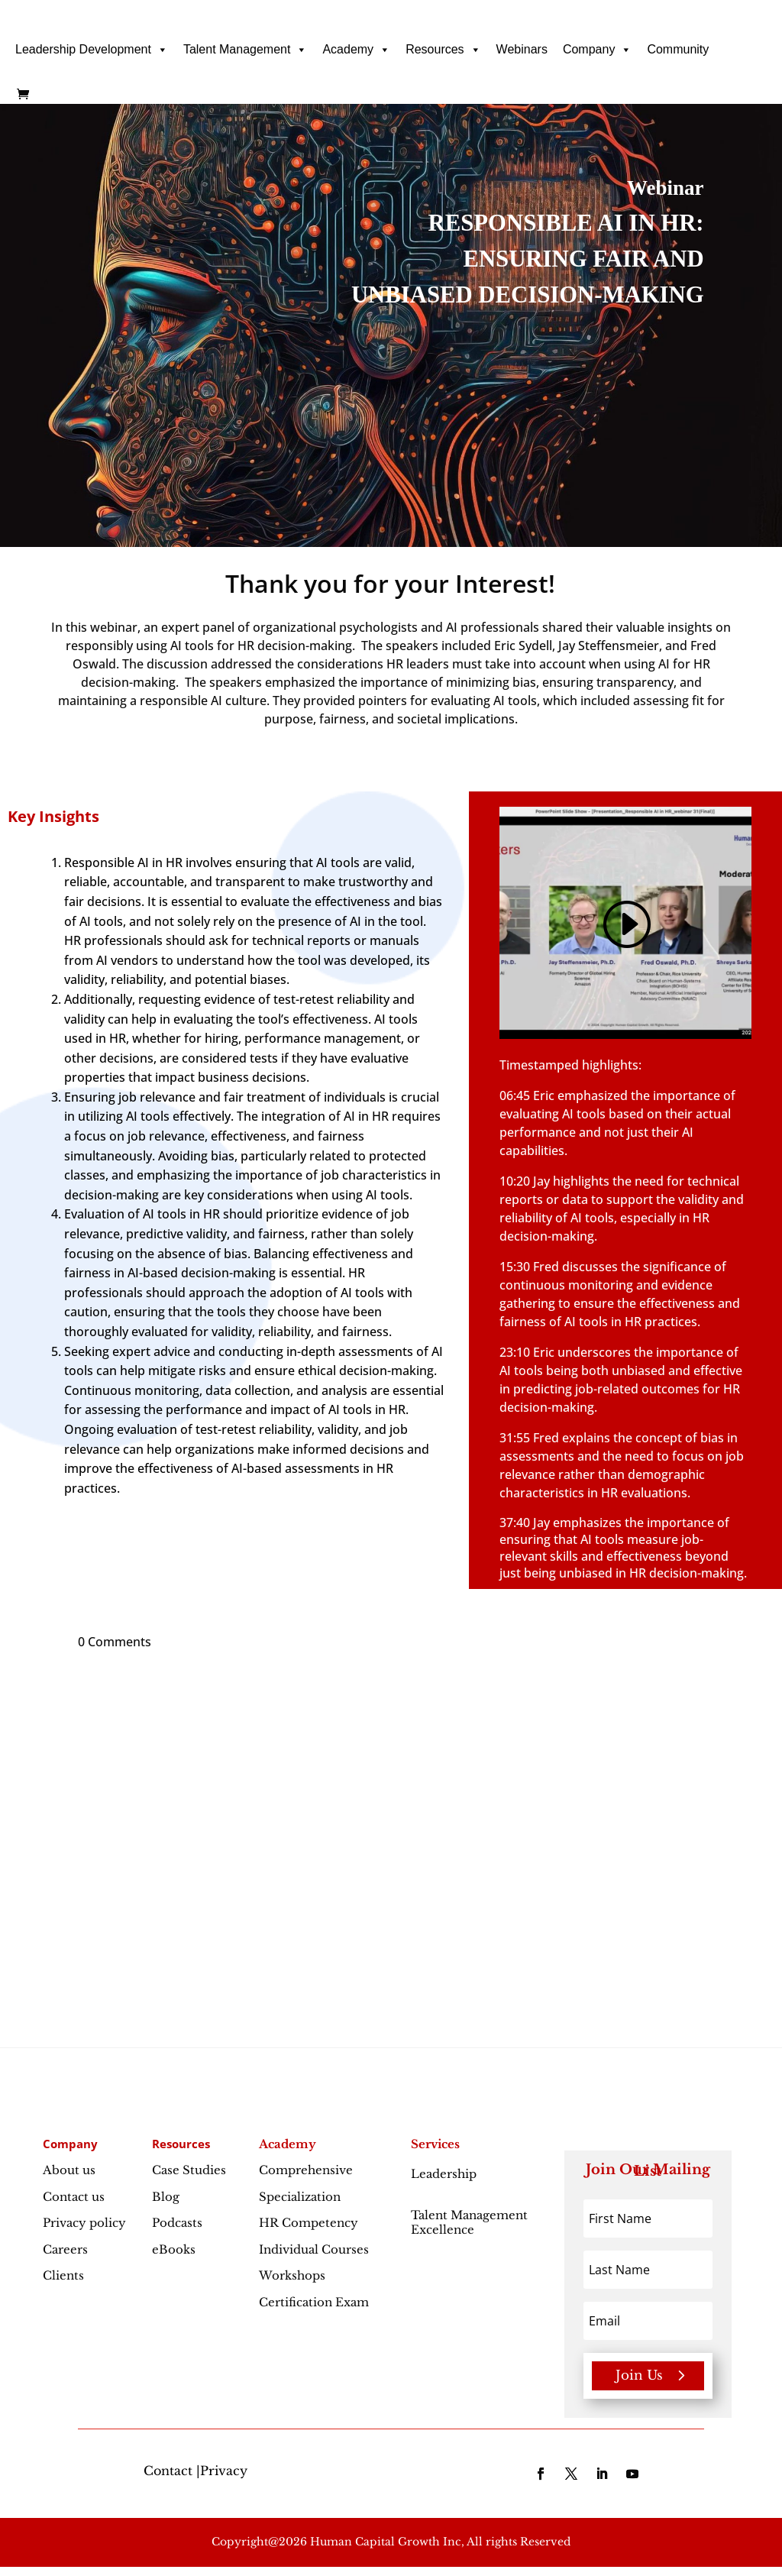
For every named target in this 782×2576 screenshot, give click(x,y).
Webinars (522, 49)
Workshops (292, 2275)
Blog (165, 2196)
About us (69, 2170)
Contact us (74, 2196)
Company (597, 49)
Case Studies (189, 2170)
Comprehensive (306, 2170)
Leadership (444, 2181)
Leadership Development (91, 49)
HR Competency (308, 2222)
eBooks (174, 2249)
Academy (356, 49)
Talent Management (245, 49)
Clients (63, 2275)
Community (678, 49)
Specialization (300, 2196)
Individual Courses (314, 2249)
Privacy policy (84, 2222)
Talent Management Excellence (469, 2223)
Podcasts (177, 2222)
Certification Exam (314, 2302)
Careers (65, 2249)
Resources (443, 49)
